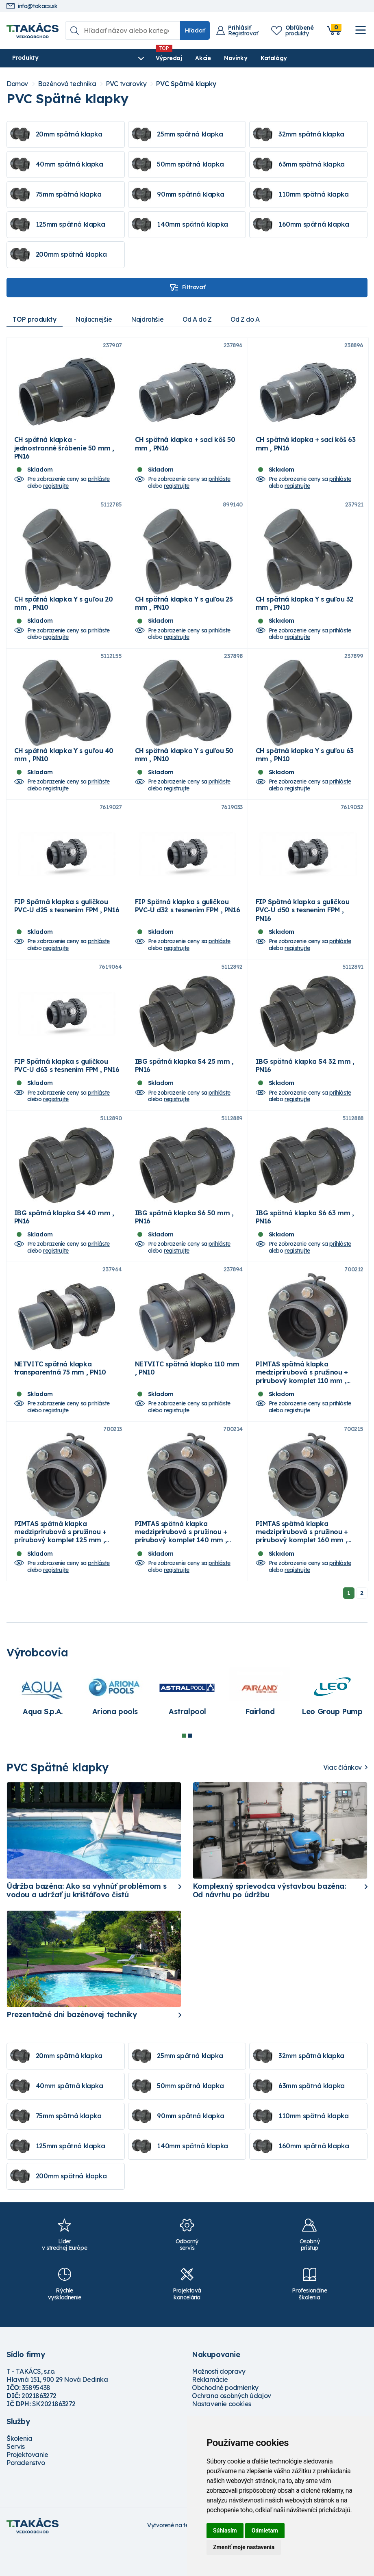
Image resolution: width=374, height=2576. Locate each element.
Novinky (196, 58)
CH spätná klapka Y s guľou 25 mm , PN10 (184, 611)
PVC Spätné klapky (186, 84)
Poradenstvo (26, 2494)
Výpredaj (130, 58)
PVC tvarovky (126, 84)
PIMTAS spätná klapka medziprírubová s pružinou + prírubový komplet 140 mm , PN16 (181, 1567)
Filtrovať (187, 287)
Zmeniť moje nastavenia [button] (243, 2547)
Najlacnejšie (96, 319)
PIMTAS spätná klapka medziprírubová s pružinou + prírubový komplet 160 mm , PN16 (302, 1567)
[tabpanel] (43, 1727)
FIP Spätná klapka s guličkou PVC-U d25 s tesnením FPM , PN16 (67, 922)
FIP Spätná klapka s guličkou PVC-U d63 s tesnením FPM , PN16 (67, 1085)
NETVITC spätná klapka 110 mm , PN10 (187, 1396)
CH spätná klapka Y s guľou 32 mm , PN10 (305, 611)
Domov (17, 84)
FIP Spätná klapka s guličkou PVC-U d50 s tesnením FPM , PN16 (303, 926)
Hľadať (195, 30)
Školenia (20, 2470)
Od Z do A (252, 319)
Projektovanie (27, 2486)
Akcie (164, 58)
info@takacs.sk (32, 6)
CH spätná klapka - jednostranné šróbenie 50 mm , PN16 (64, 451)
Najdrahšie (151, 319)
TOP (35, 319)
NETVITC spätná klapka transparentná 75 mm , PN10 (60, 1396)
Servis (16, 2478)
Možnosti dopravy (219, 2403)
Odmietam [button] (265, 2530)
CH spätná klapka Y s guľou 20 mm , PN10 (63, 611)
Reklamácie (210, 2411)
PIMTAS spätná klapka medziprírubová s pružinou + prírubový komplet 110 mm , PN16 (302, 1404)
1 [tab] (184, 1767)
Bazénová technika (67, 84)
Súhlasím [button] (225, 2530)
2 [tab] (190, 1767)
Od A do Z (202, 319)
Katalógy (235, 58)
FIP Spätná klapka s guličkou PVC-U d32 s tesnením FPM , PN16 (187, 922)
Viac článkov (342, 1799)
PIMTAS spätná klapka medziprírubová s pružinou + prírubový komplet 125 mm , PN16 (60, 1567)
